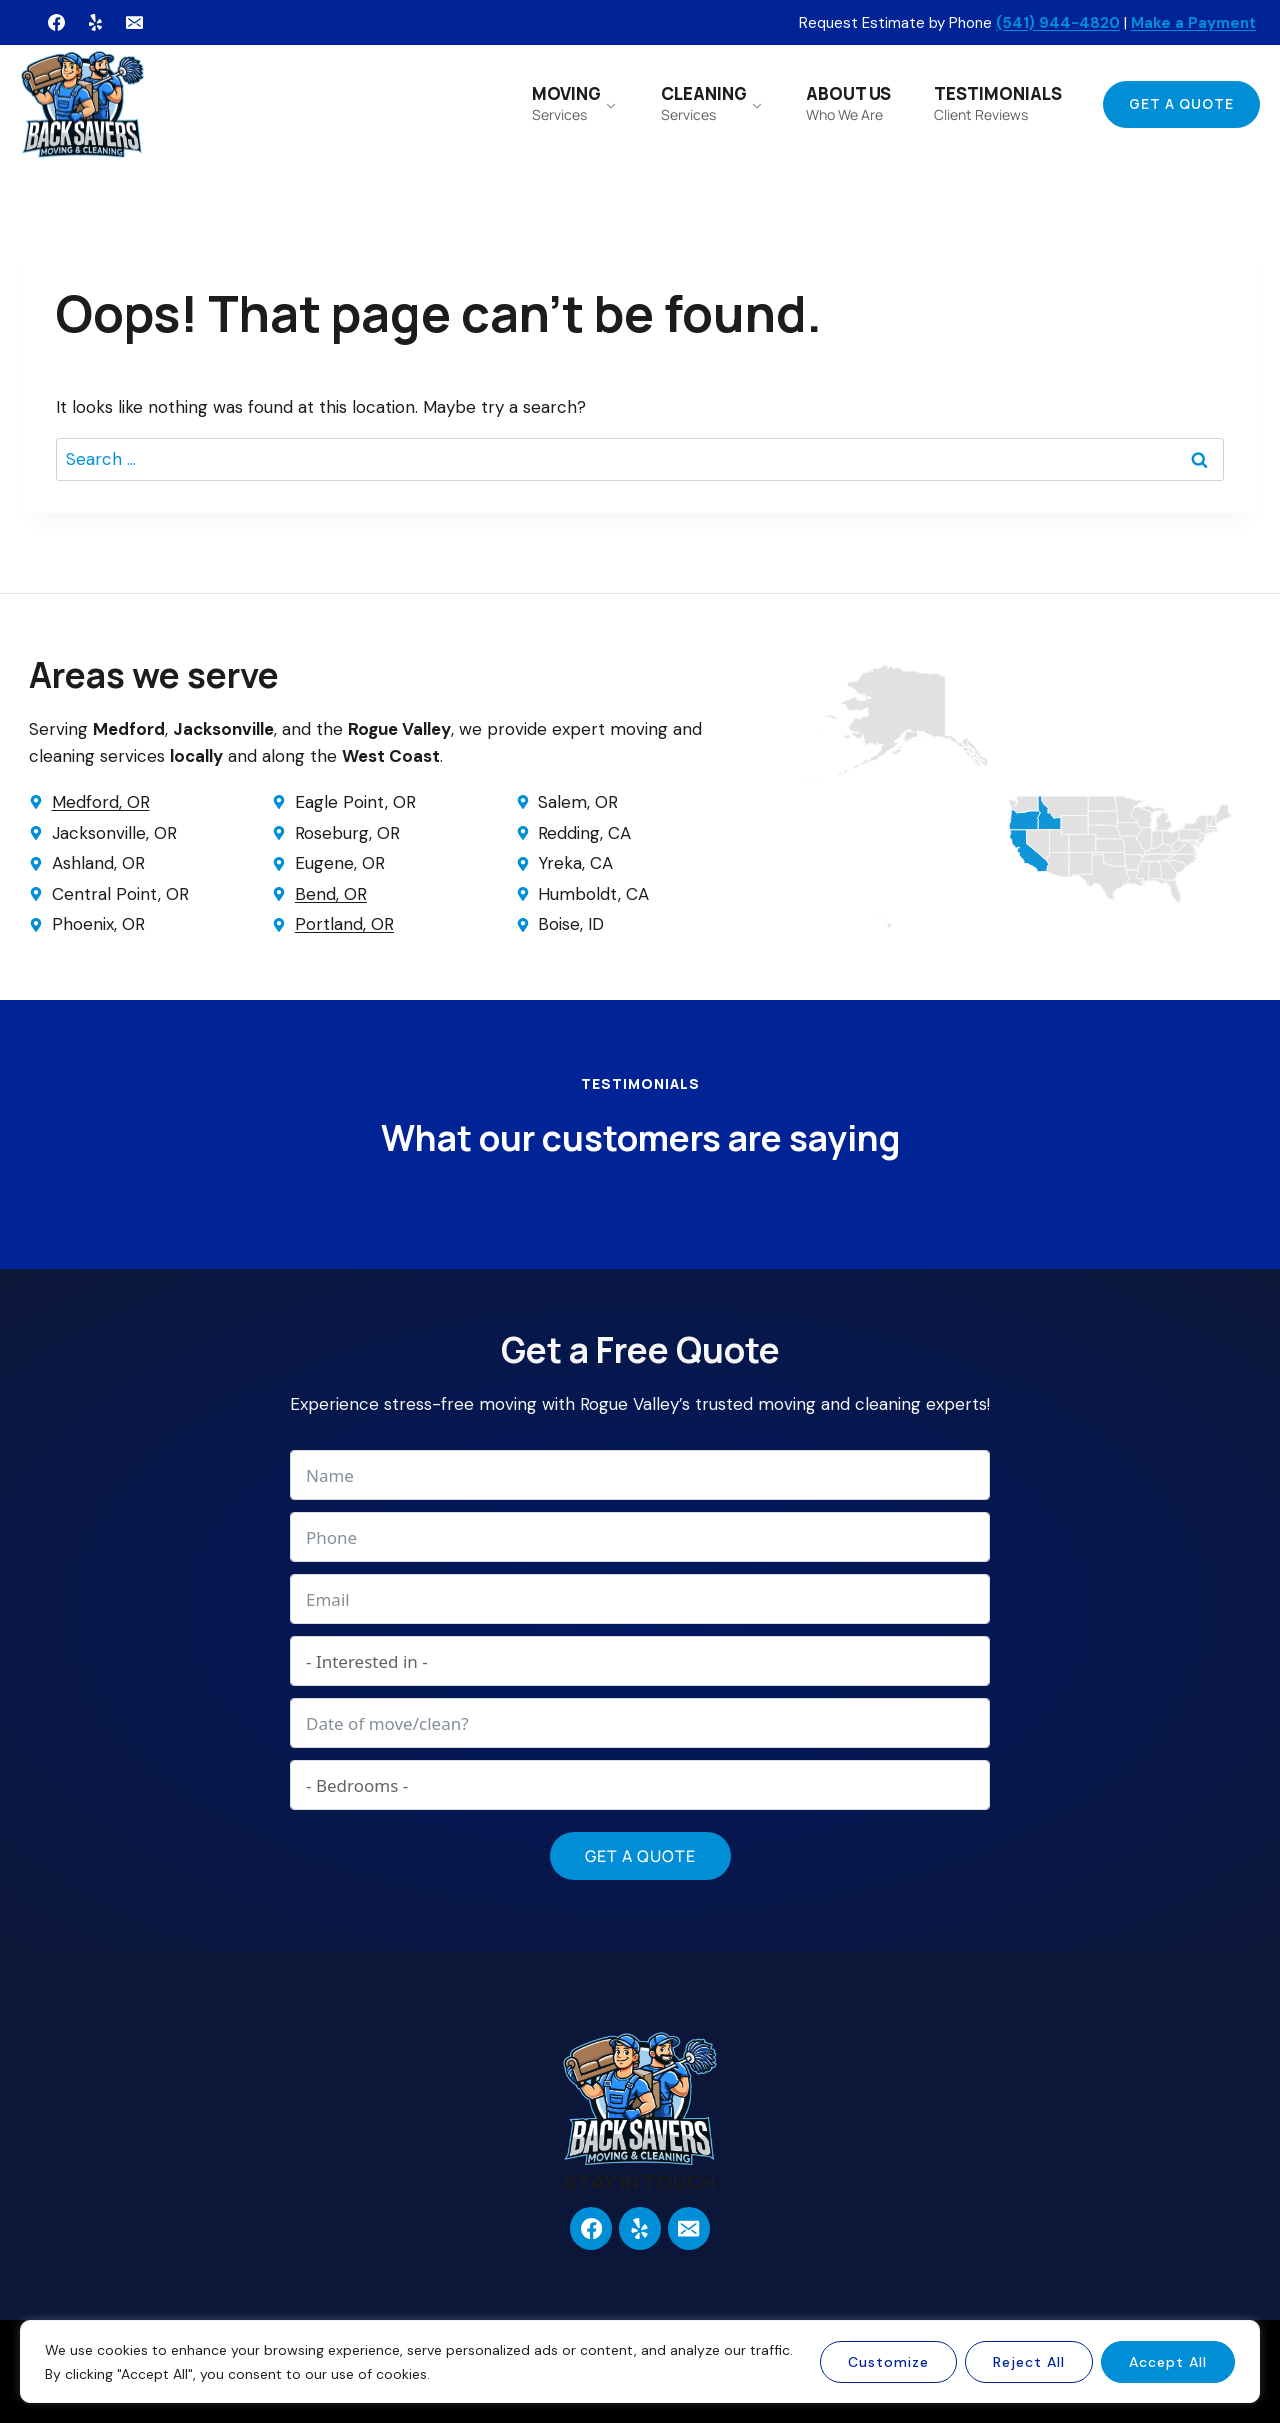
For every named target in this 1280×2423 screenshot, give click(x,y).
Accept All (1168, 2362)
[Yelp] (95, 23)
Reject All (1029, 2362)
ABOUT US (848, 103)
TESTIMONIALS (998, 103)
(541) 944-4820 (1058, 23)
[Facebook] (56, 23)
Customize (888, 2362)
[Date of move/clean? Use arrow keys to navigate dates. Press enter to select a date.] (640, 1723)
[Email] (134, 23)
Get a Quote (1181, 103)
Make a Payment (1193, 23)
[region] (640, 2361)
